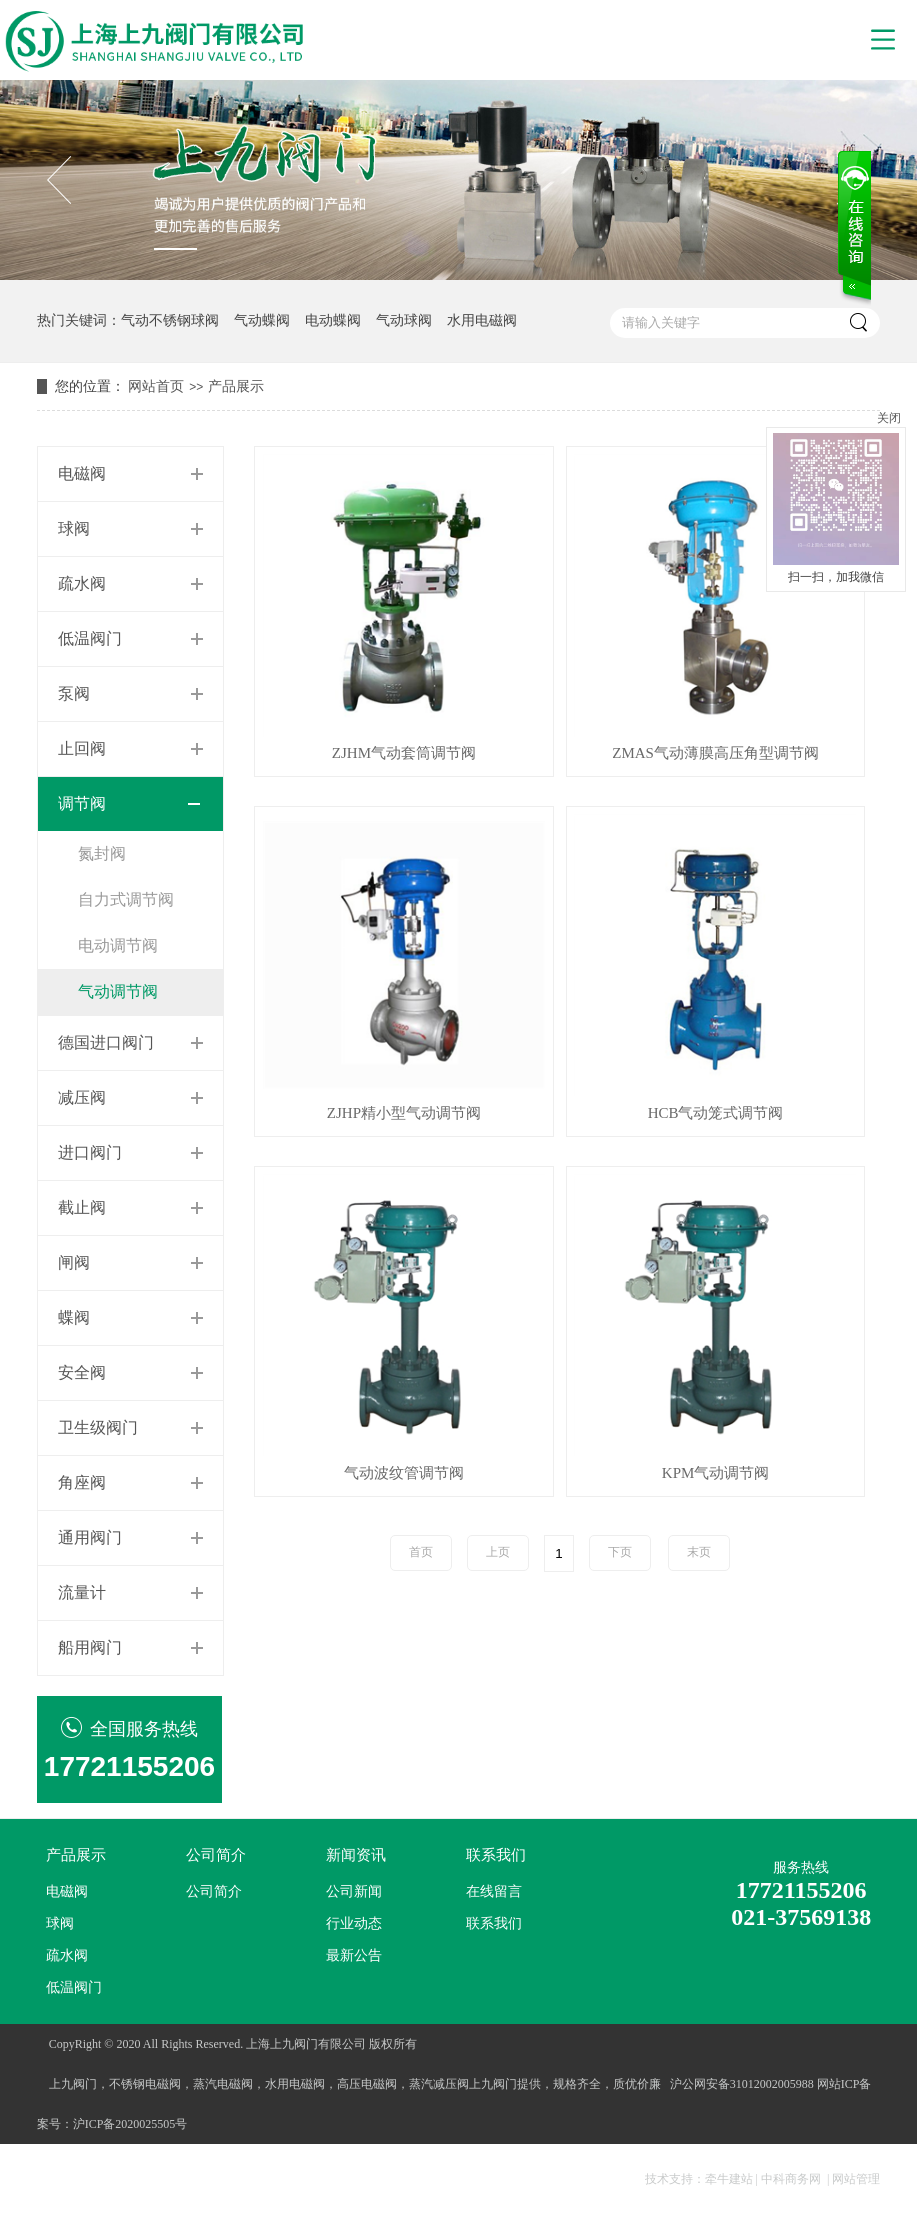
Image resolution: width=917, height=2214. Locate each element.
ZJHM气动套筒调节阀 (404, 753)
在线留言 (494, 1891)
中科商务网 (791, 2179)
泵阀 (74, 693)
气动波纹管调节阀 (404, 1473)
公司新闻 (354, 1891)
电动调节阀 (118, 945)
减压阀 (82, 1097)
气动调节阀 (118, 991)
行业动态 (354, 1923)
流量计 (82, 1592)
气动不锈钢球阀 (170, 320)
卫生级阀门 (98, 1427)
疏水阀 (82, 583)
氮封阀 (102, 853)
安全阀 (82, 1372)
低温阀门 (90, 638)
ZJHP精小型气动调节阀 (404, 1113)
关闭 (889, 418)
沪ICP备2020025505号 (130, 2124)
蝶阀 (74, 1317)
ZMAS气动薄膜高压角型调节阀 (715, 753)
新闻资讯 (356, 1855)
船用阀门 (90, 1647)
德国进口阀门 (106, 1042)
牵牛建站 (729, 2179)
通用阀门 (90, 1537)
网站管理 (856, 2179)
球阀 (74, 528)
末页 (699, 1552)
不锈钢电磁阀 (145, 2084)
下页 (620, 1552)
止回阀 (82, 748)
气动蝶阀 (262, 320)
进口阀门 (90, 1152)
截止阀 (82, 1207)
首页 (421, 1552)
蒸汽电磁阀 (223, 2084)
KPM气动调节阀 (716, 1473)
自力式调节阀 (126, 899)
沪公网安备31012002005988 (742, 2084)
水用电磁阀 (482, 320)
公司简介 (216, 1855)
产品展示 (236, 386)
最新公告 (354, 1955)
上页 (498, 1552)
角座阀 (82, 1482)
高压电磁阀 (367, 2084)
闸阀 (74, 1262)
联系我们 (496, 1855)
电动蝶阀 (333, 320)
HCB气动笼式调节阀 (716, 1113)
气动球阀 (404, 320)
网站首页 (156, 386)
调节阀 (82, 803)
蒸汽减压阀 (439, 2084)
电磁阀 (82, 473)
